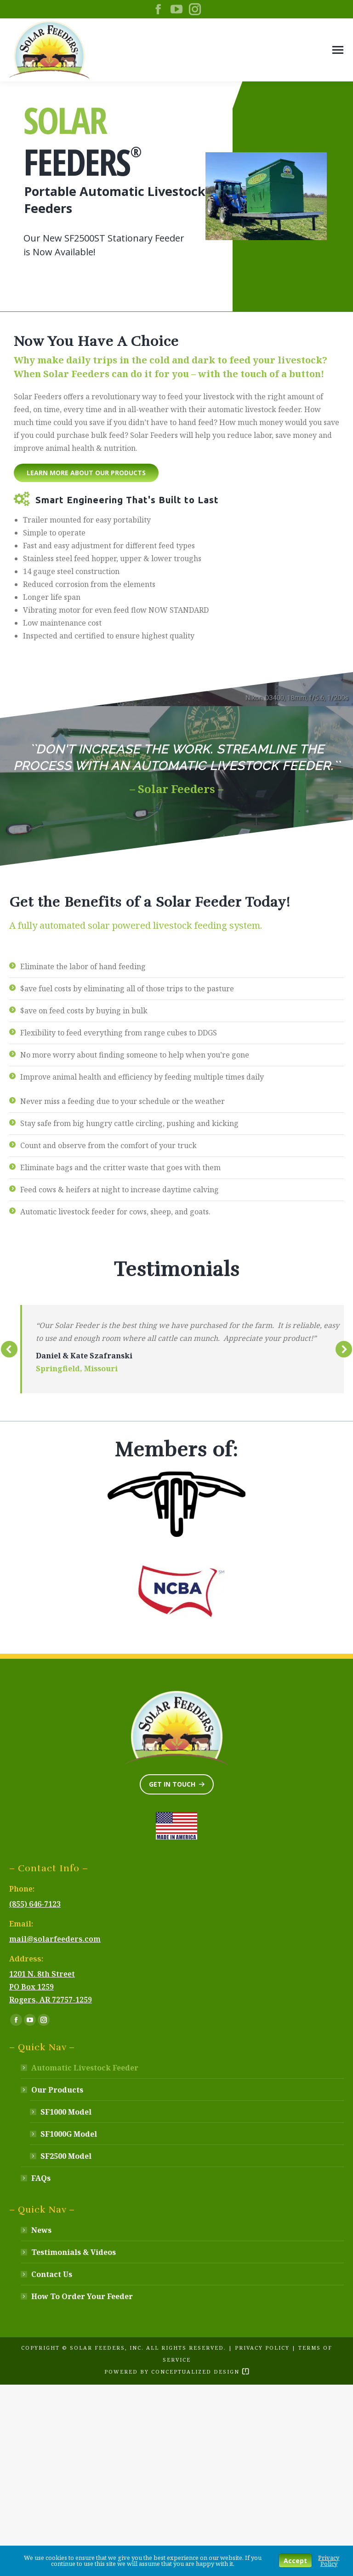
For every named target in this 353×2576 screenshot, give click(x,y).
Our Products (52, 2090)
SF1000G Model (68, 2134)
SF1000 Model (65, 2112)
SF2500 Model (65, 2156)
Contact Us (51, 2274)
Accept (295, 2560)
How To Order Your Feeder (82, 2296)
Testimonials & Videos (73, 2252)
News (41, 2230)
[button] (9, 1349)
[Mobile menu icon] (338, 50)
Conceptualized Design (200, 2371)
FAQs (41, 2178)
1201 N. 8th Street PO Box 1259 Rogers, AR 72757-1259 (50, 1987)
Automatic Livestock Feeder (84, 2068)
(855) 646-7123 (35, 1904)
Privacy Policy (262, 2347)
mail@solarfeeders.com (55, 1939)
